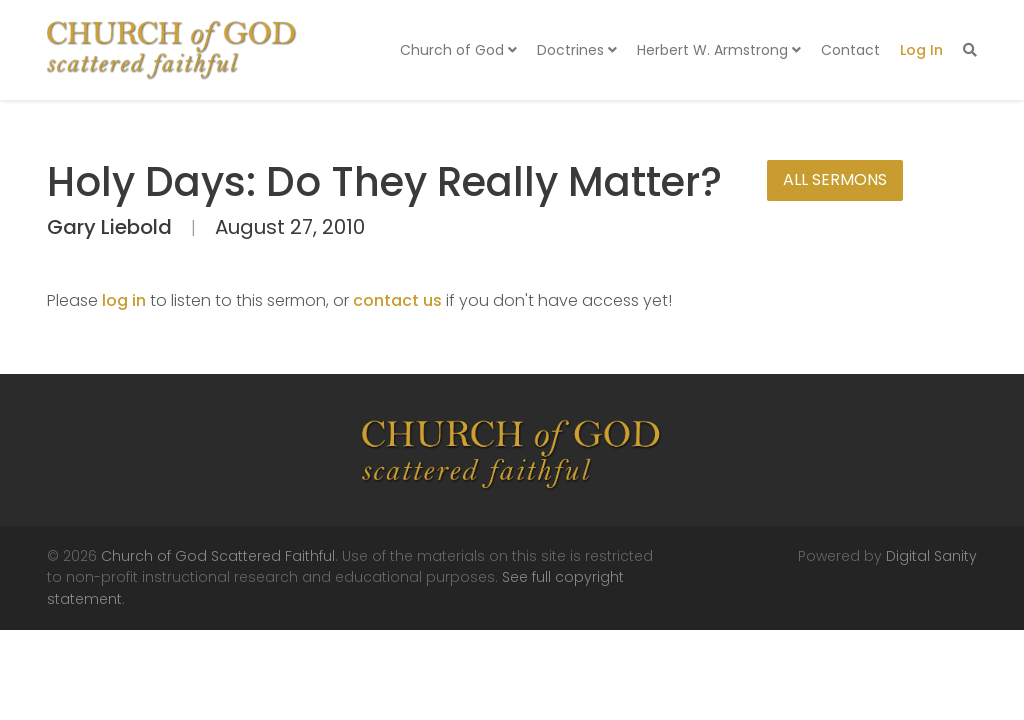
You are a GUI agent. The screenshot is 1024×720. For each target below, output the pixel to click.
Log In (921, 50)
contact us (397, 300)
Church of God (458, 50)
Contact (850, 50)
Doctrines (577, 50)
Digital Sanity (931, 556)
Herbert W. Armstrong (719, 50)
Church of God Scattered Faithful (218, 556)
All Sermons (835, 179)
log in (124, 300)
